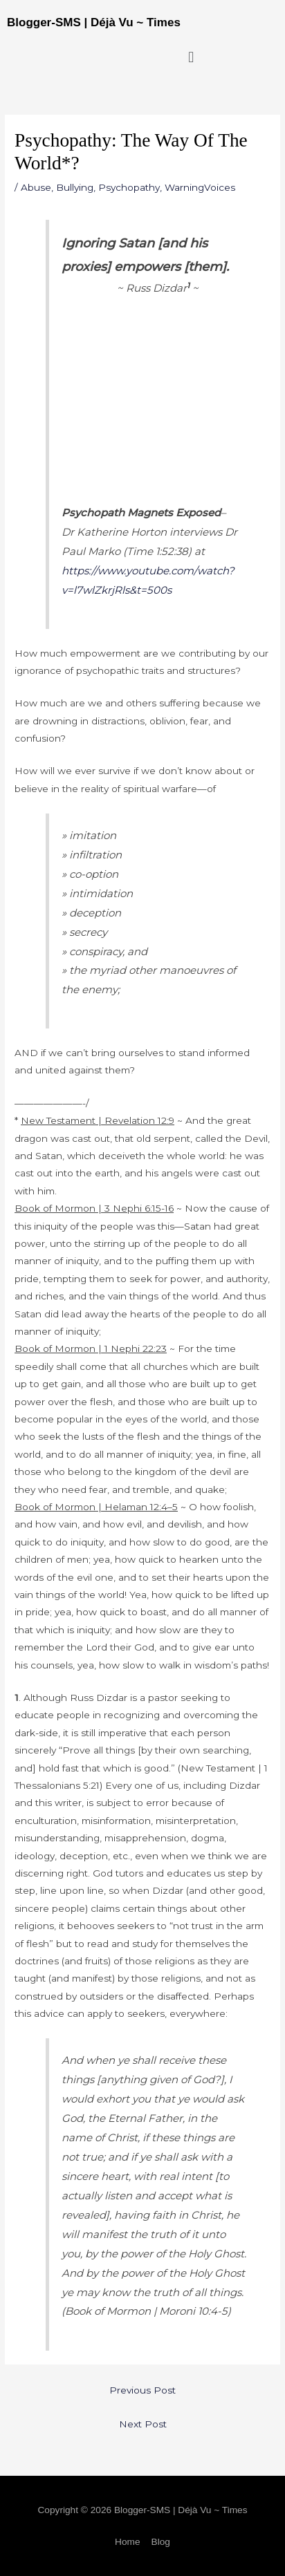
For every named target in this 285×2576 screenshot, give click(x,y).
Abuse (36, 187)
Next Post (143, 2423)
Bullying (74, 187)
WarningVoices (200, 187)
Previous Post (142, 2390)
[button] (191, 57)
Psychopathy (129, 187)
